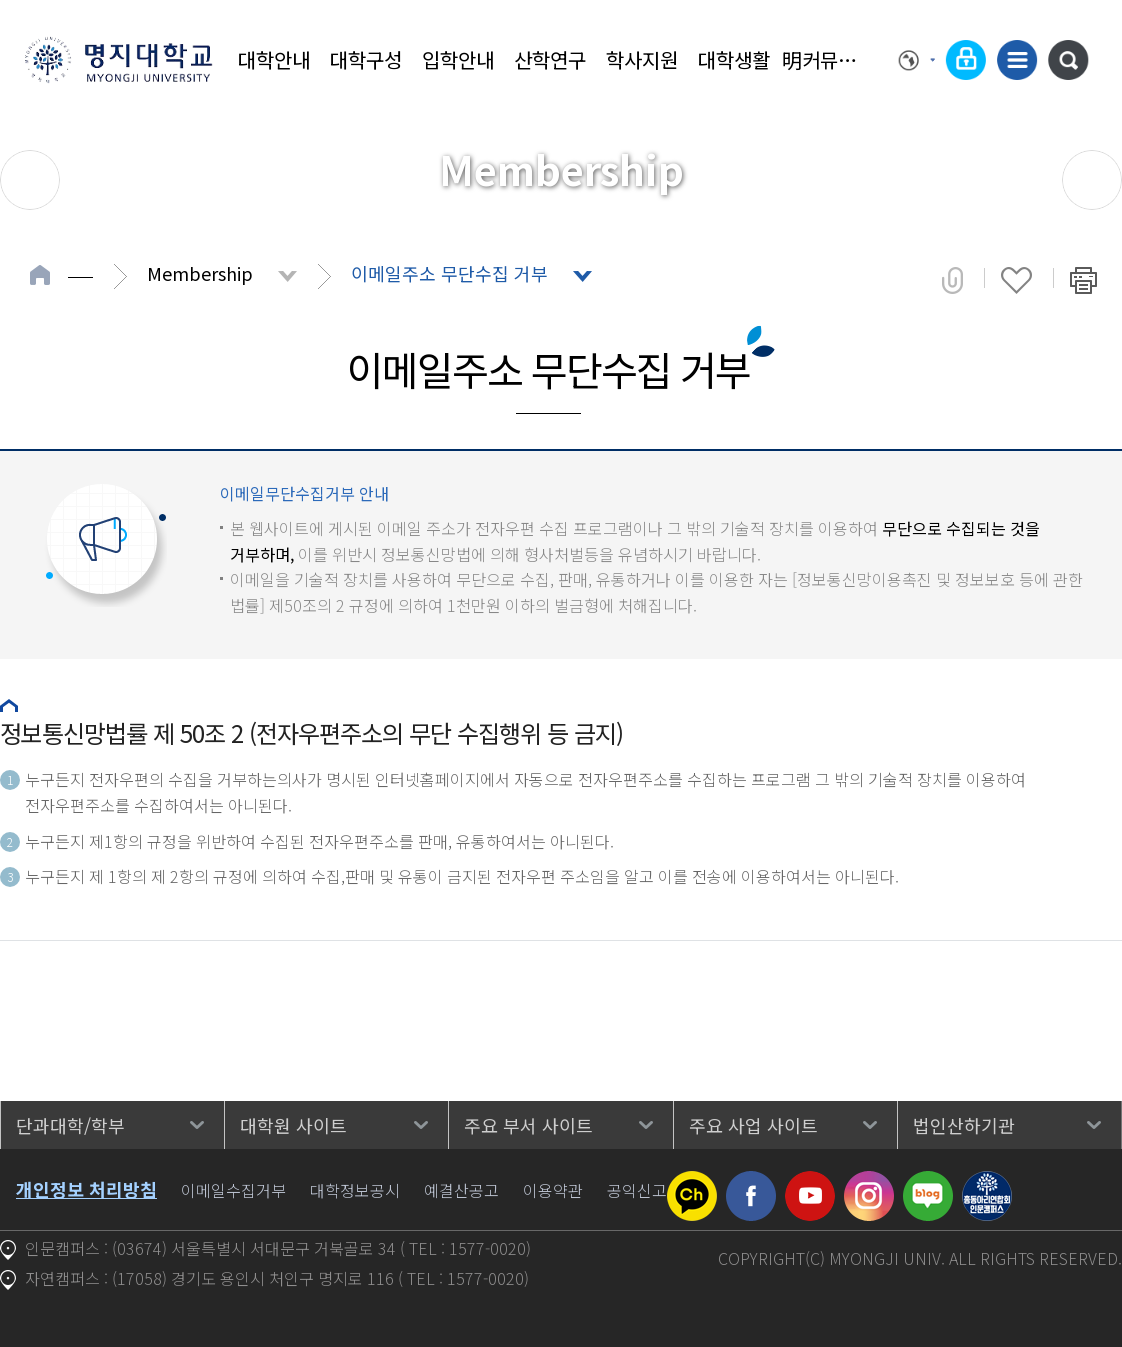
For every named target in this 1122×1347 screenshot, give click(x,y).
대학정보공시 (355, 1190)
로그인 (966, 60)
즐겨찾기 (1016, 280)
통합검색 (1068, 60)
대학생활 (734, 59)
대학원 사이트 (293, 1125)
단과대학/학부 (70, 1125)
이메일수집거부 (233, 1190)
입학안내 (458, 59)
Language (917, 60)
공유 (952, 280)
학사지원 (642, 59)
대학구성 (366, 59)
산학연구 (550, 59)
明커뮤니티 (826, 59)
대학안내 (274, 59)
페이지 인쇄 (1083, 280)
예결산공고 (461, 1190)
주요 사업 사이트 (753, 1125)
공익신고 (637, 1190)
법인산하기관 (964, 1125)
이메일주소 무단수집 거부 (449, 273)
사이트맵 (1017, 60)
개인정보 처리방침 (86, 1189)
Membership (200, 273)
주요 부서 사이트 (528, 1125)
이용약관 (553, 1190)
